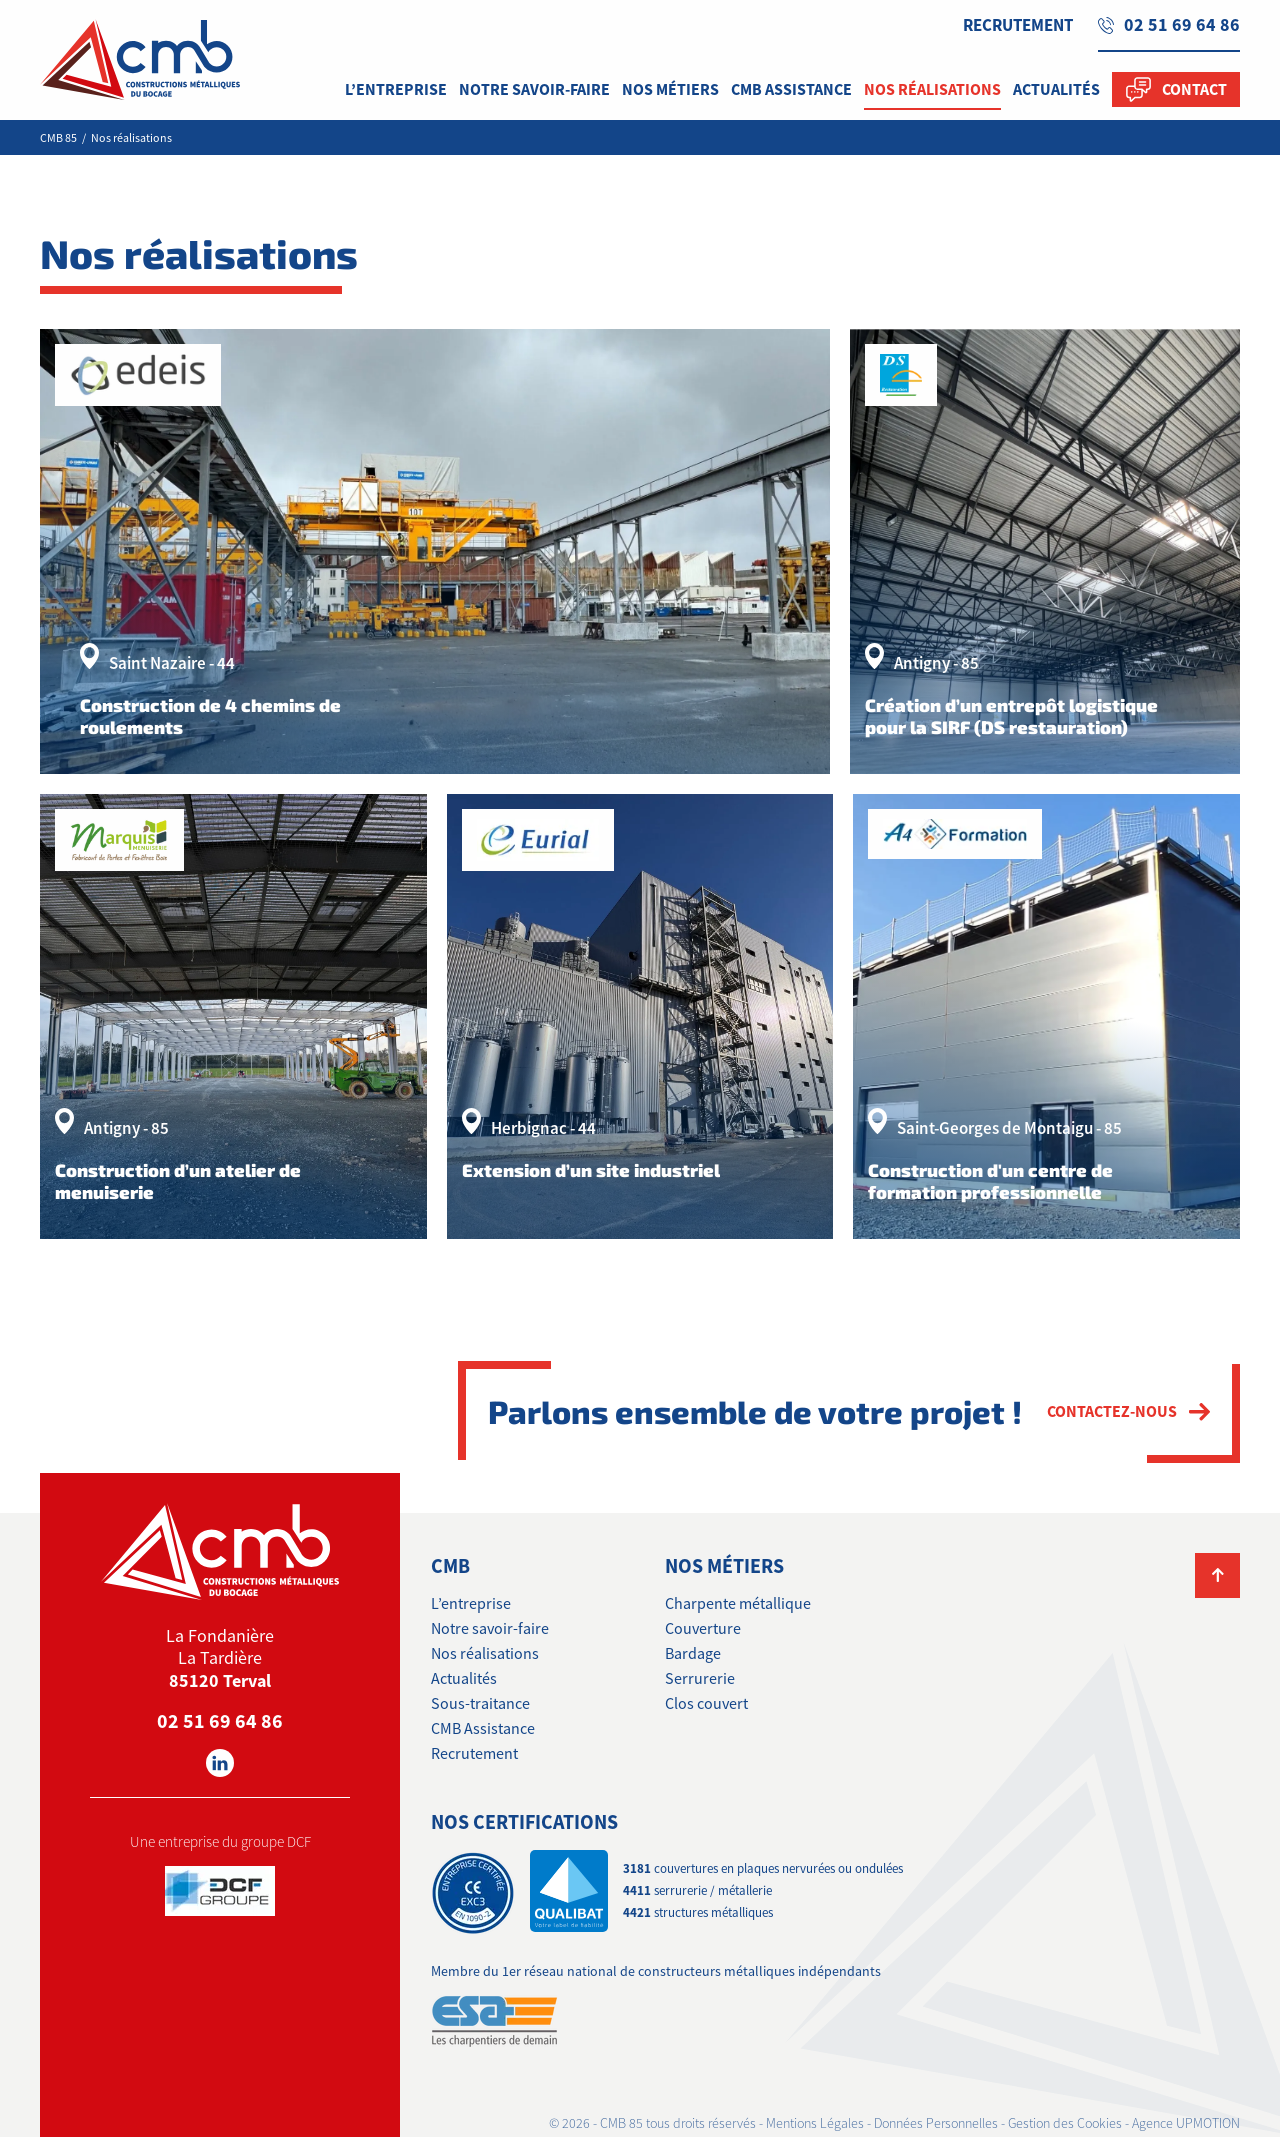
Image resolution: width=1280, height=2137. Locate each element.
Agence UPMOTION (1186, 2123)
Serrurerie (700, 1679)
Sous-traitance (480, 1704)
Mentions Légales (815, 2123)
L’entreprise (471, 1604)
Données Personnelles (936, 2123)
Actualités (464, 1679)
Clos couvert (706, 1704)
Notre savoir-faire (490, 1629)
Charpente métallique (738, 1604)
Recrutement (1018, 25)
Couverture (703, 1629)
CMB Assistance (483, 1729)
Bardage (693, 1654)
